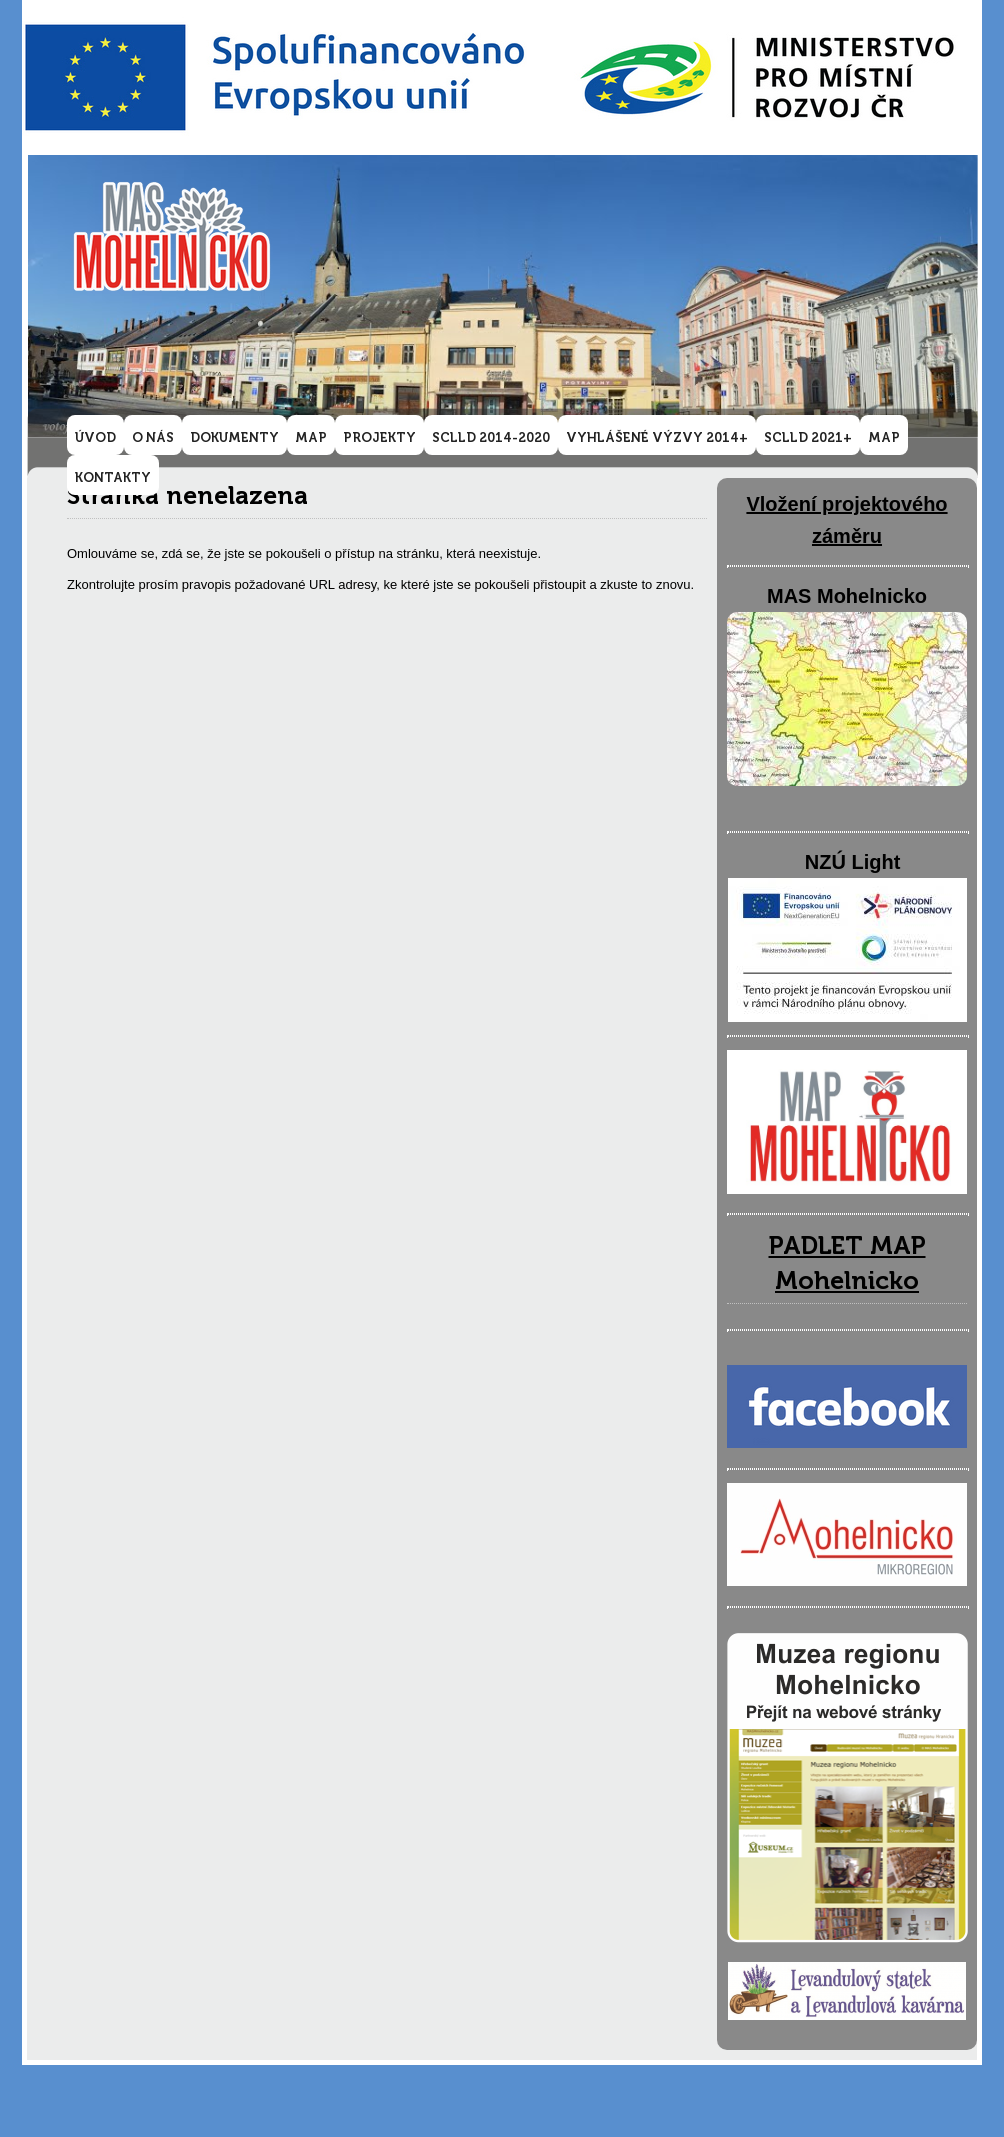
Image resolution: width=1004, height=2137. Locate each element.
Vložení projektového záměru (846, 520)
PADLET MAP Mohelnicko (847, 1263)
